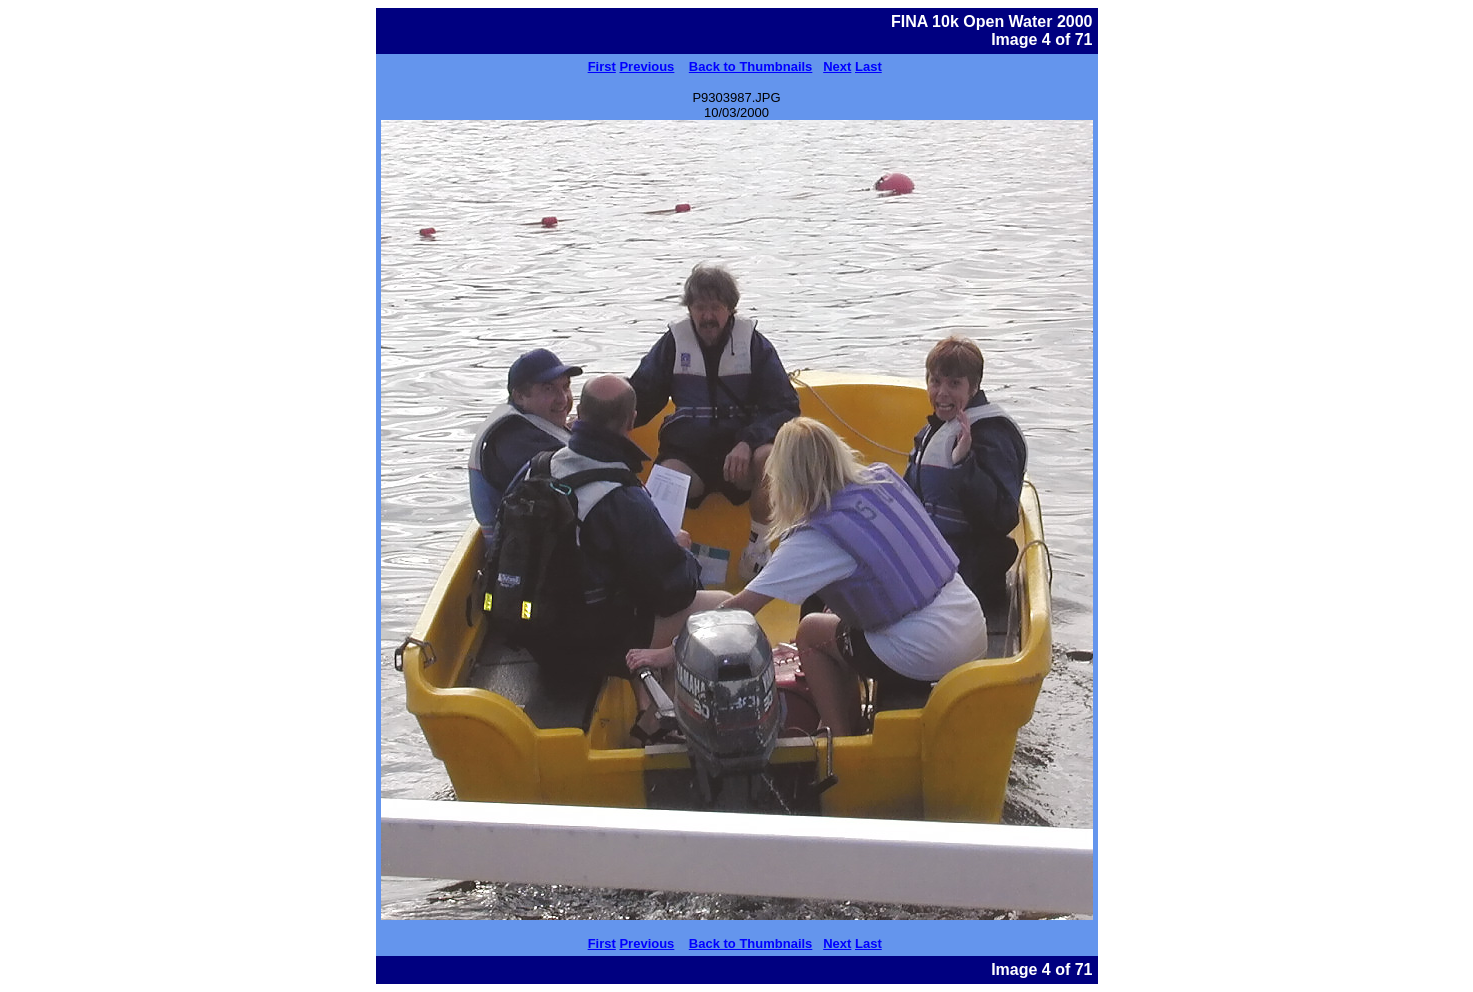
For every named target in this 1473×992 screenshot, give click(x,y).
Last (868, 66)
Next (837, 66)
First (602, 66)
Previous (646, 66)
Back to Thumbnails (751, 66)
